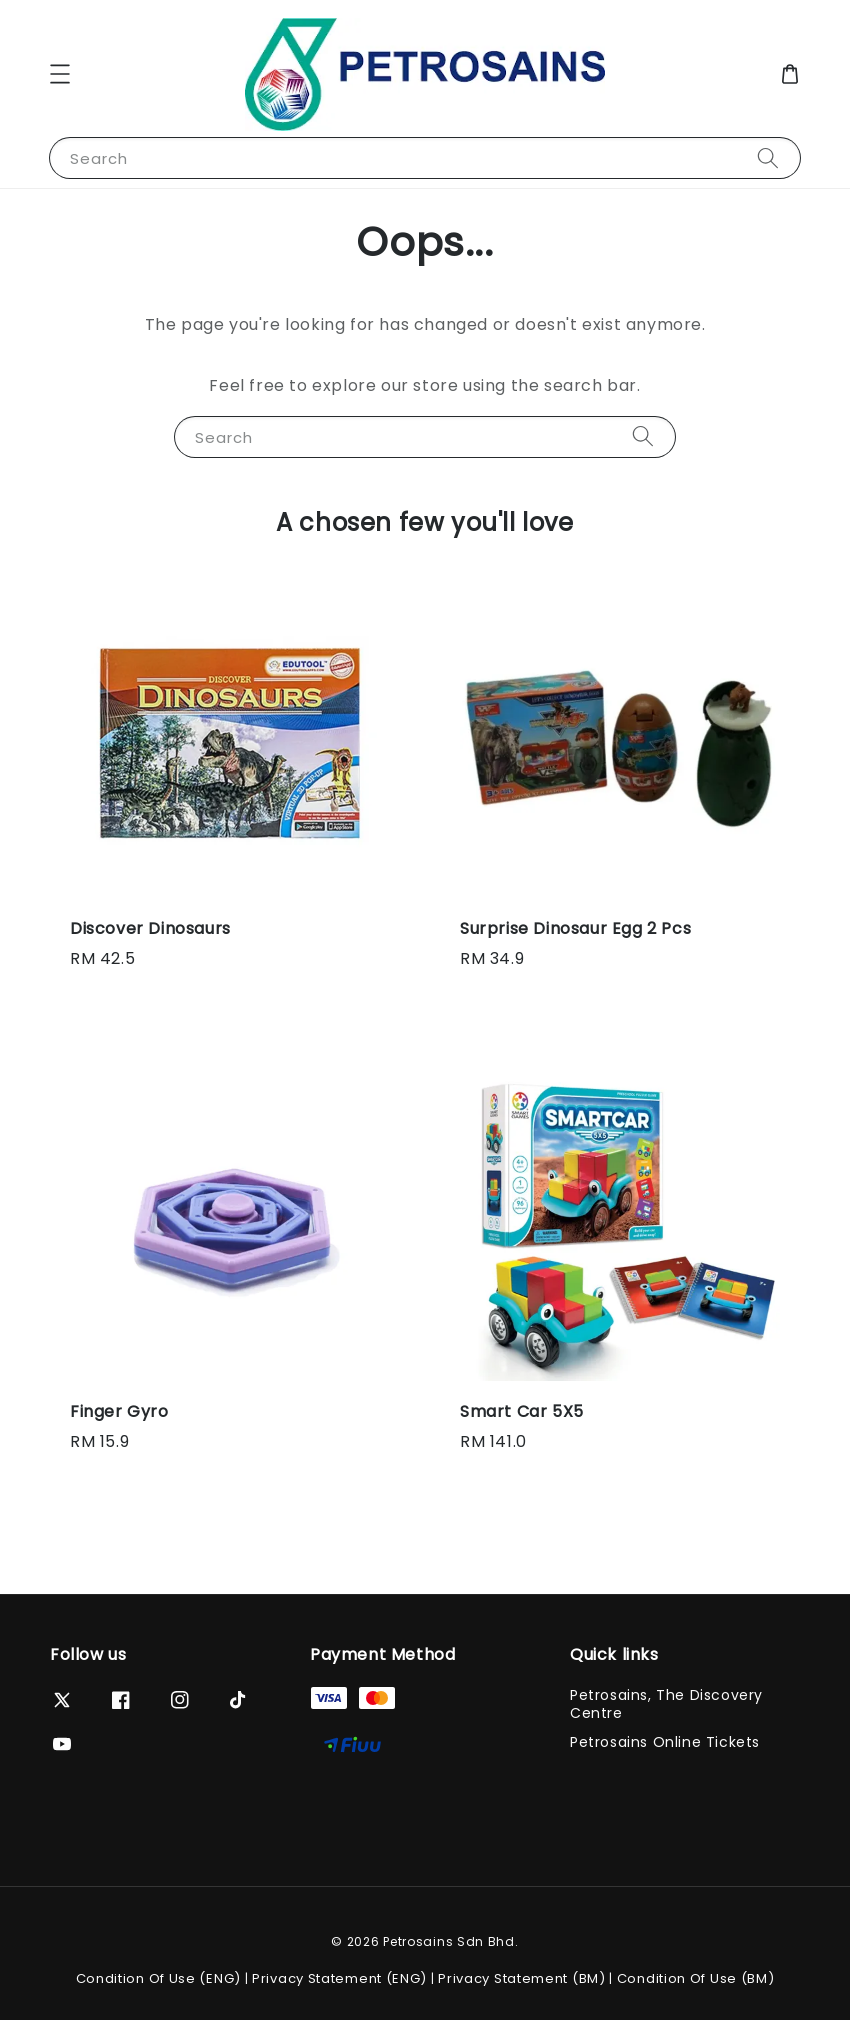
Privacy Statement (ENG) (339, 1978)
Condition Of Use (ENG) (158, 1978)
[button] (60, 74)
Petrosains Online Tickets (665, 1742)
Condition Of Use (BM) (696, 1978)
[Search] (768, 157)
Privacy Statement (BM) (521, 1978)
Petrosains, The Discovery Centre (666, 1704)
